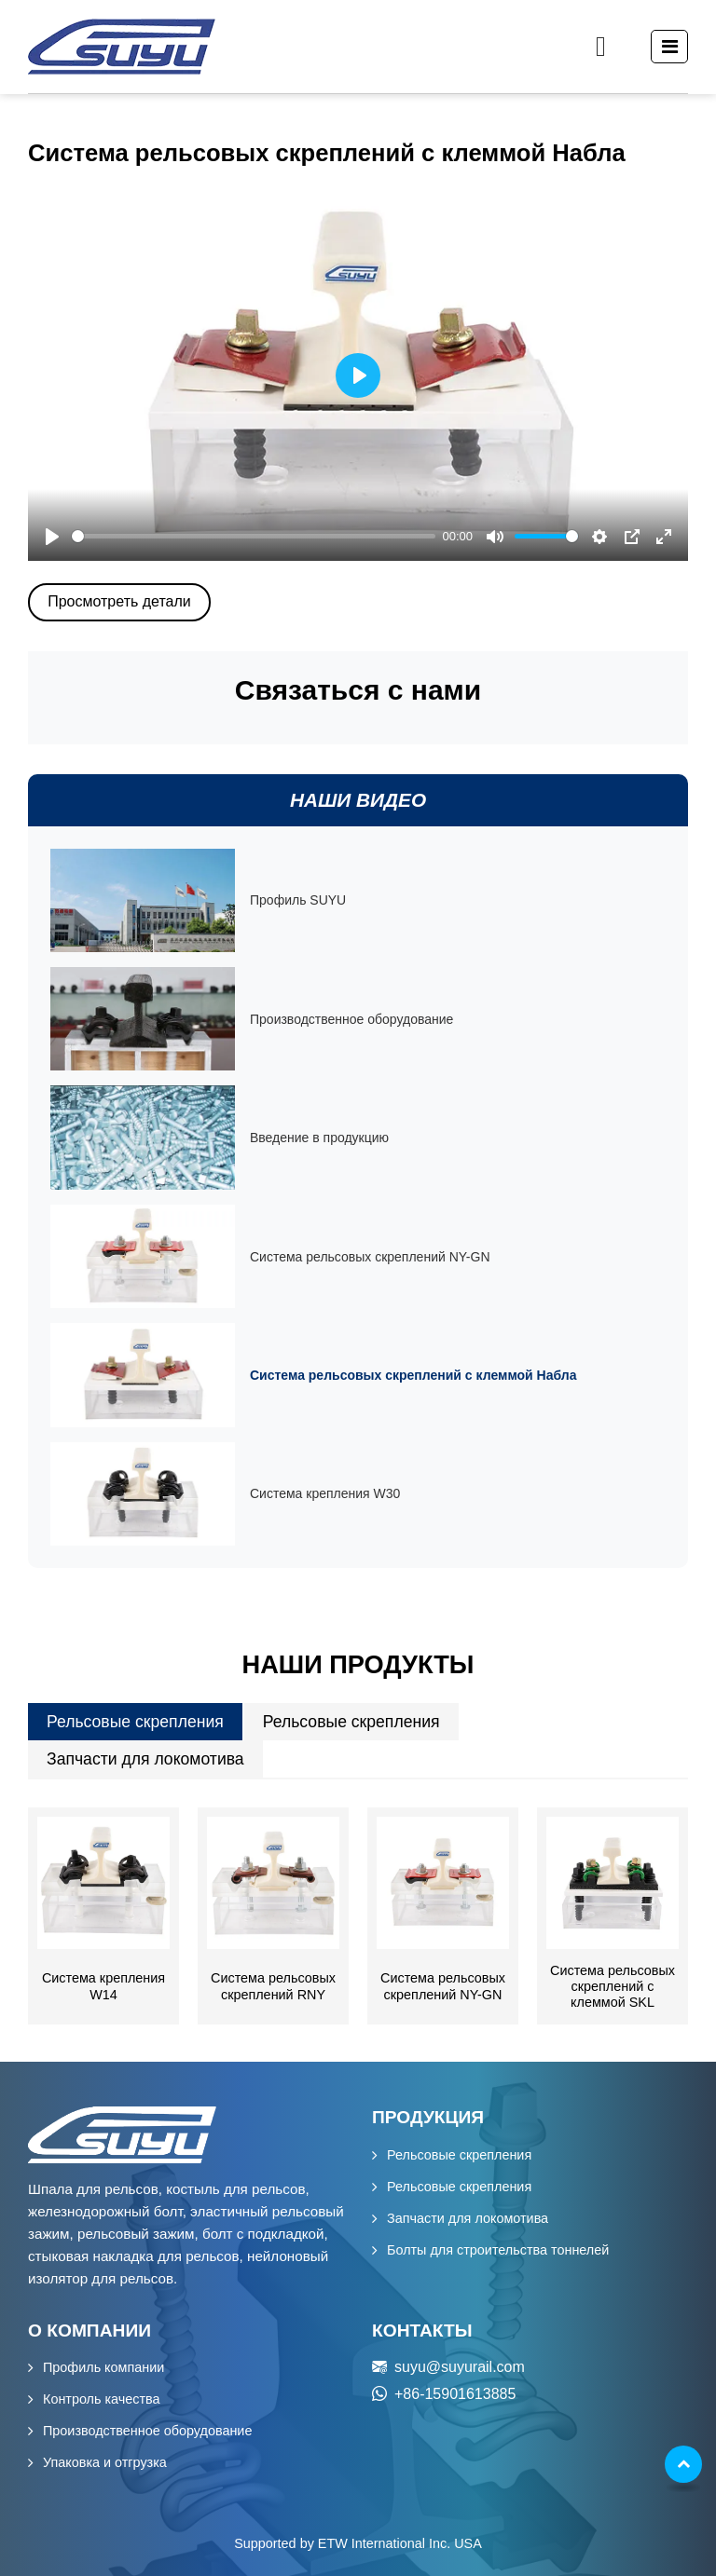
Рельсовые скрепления (135, 1721)
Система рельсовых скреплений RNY (273, 1985)
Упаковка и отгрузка (105, 2462)
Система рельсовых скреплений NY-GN (442, 1985)
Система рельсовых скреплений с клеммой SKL (612, 1986)
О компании (89, 2330)
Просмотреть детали (119, 601)
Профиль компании (103, 2367)
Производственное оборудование (147, 2430)
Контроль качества (101, 2399)
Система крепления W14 (103, 1985)
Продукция (428, 2117)
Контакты (422, 2330)
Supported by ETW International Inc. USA (358, 2543)
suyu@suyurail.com (459, 2367)
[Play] (52, 537)
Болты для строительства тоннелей (498, 2249)
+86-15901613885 (455, 2394)
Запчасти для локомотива (145, 1759)
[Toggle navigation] (670, 47)
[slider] (253, 536)
